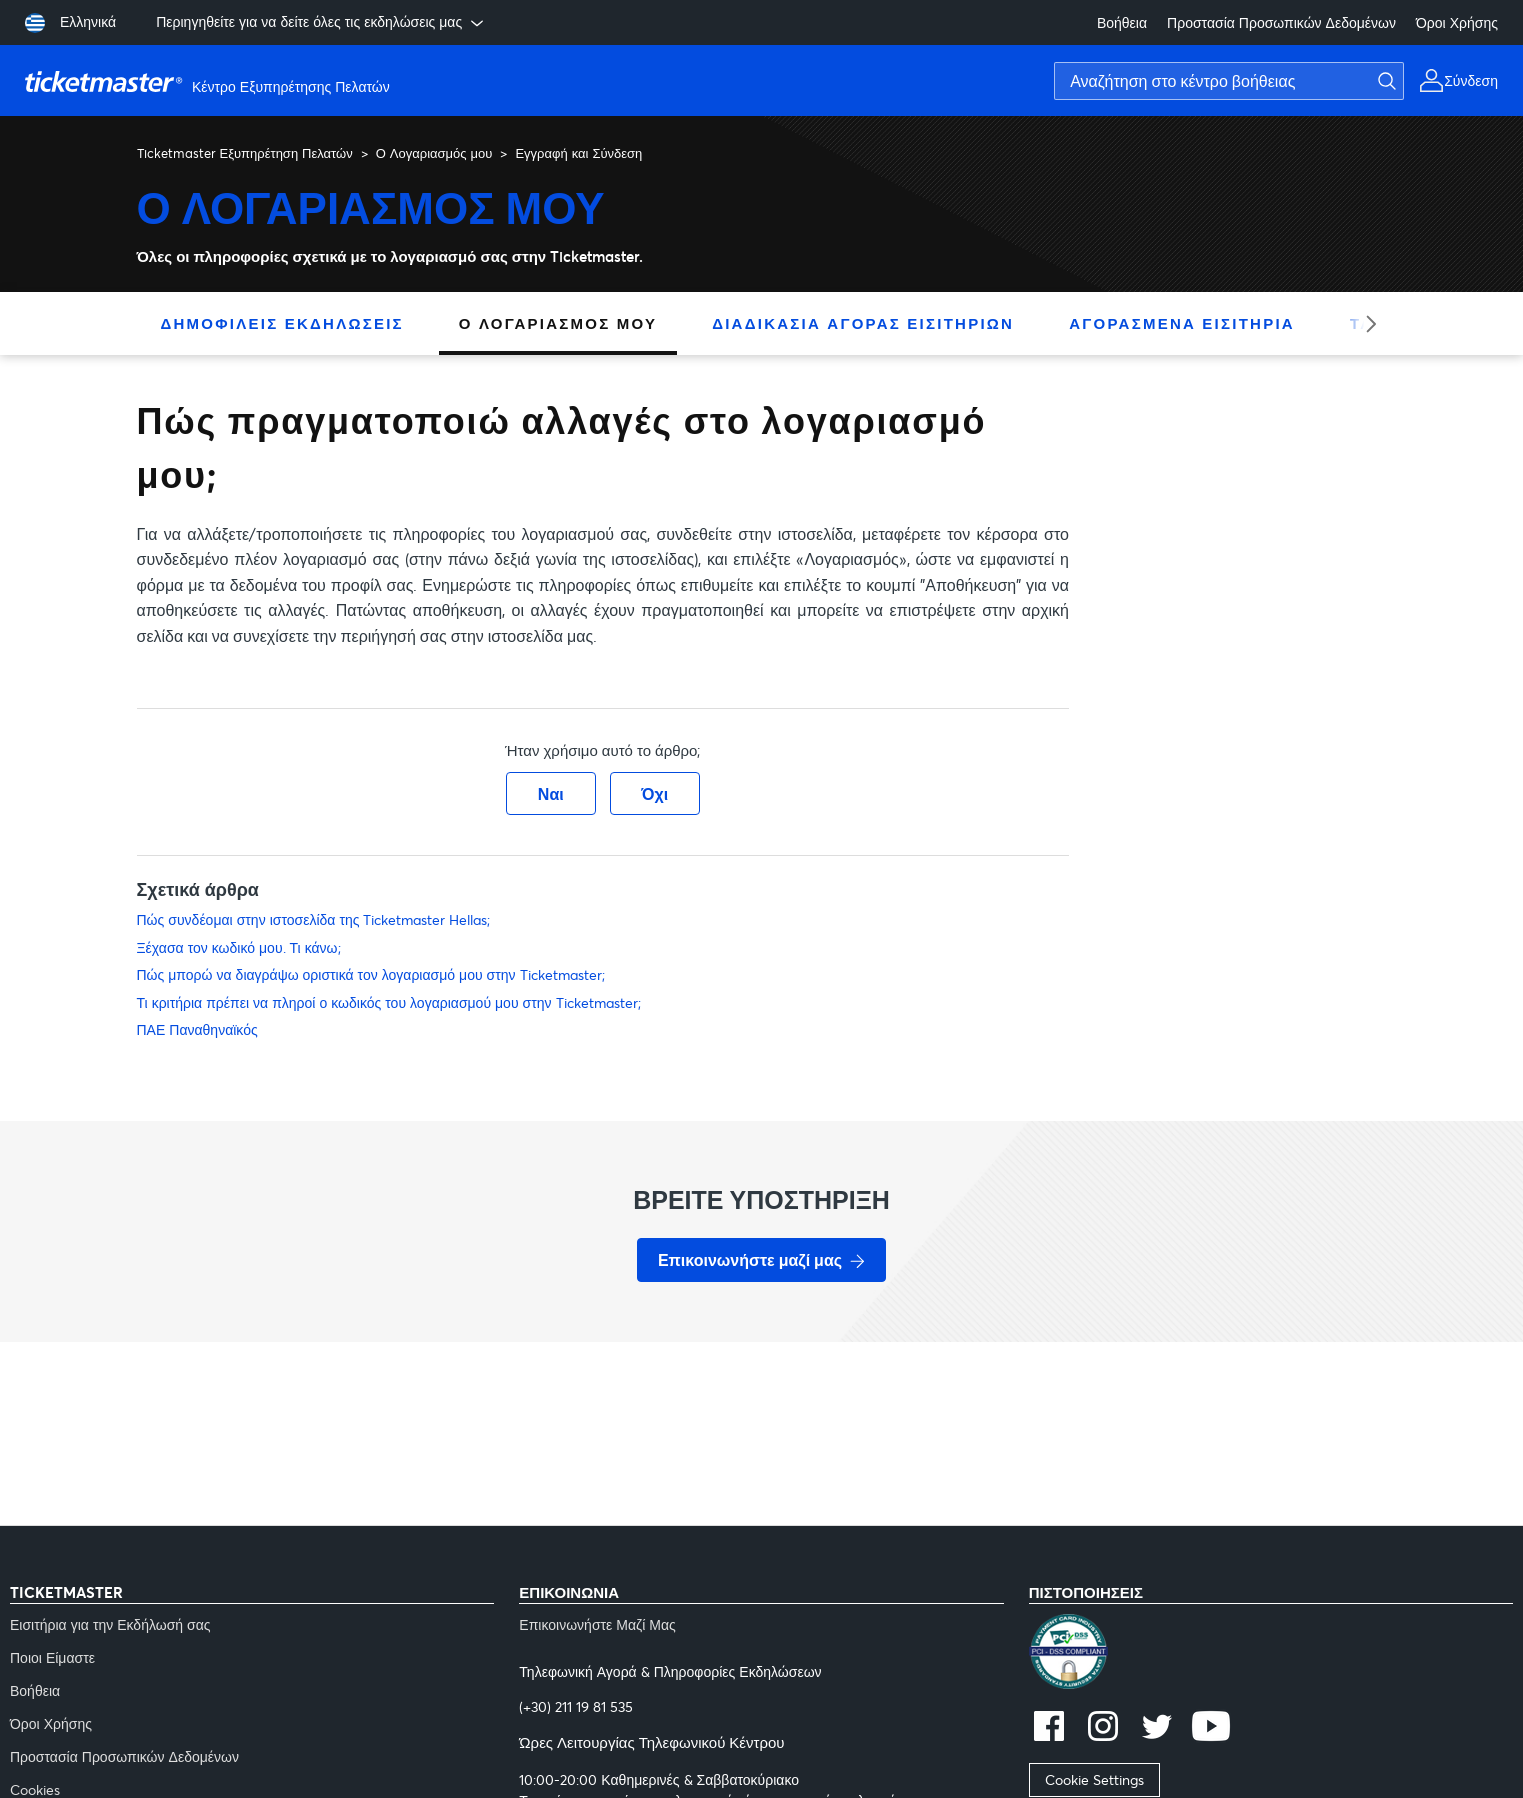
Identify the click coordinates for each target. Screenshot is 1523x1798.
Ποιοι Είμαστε (52, 1657)
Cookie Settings (1094, 1779)
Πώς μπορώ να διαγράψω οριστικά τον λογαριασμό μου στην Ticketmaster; (371, 974)
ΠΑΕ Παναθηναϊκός (197, 1029)
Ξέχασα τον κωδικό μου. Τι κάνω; (239, 947)
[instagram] (1103, 1728)
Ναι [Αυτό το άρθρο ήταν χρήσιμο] (551, 793)
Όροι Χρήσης (1457, 22)
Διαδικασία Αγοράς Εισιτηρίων (863, 323)
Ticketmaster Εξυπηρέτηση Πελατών (245, 153)
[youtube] (1211, 1728)
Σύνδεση (1471, 80)
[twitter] (1157, 1728)
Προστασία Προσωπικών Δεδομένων (1281, 22)
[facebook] (1049, 1728)
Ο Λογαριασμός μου (434, 153)
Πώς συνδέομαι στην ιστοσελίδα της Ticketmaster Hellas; (314, 919)
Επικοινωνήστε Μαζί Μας (597, 1624)
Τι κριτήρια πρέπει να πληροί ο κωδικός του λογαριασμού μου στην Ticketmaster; (389, 1002)
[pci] (1271, 1654)
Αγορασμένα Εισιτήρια (1182, 323)
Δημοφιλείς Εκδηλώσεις (282, 323)
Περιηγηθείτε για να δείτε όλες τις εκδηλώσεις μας (321, 22)
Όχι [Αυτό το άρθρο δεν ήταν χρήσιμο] (654, 793)
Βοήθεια (1122, 22)
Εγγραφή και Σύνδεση (578, 153)
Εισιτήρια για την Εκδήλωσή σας (110, 1624)
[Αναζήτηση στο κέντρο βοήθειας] (1229, 81)
